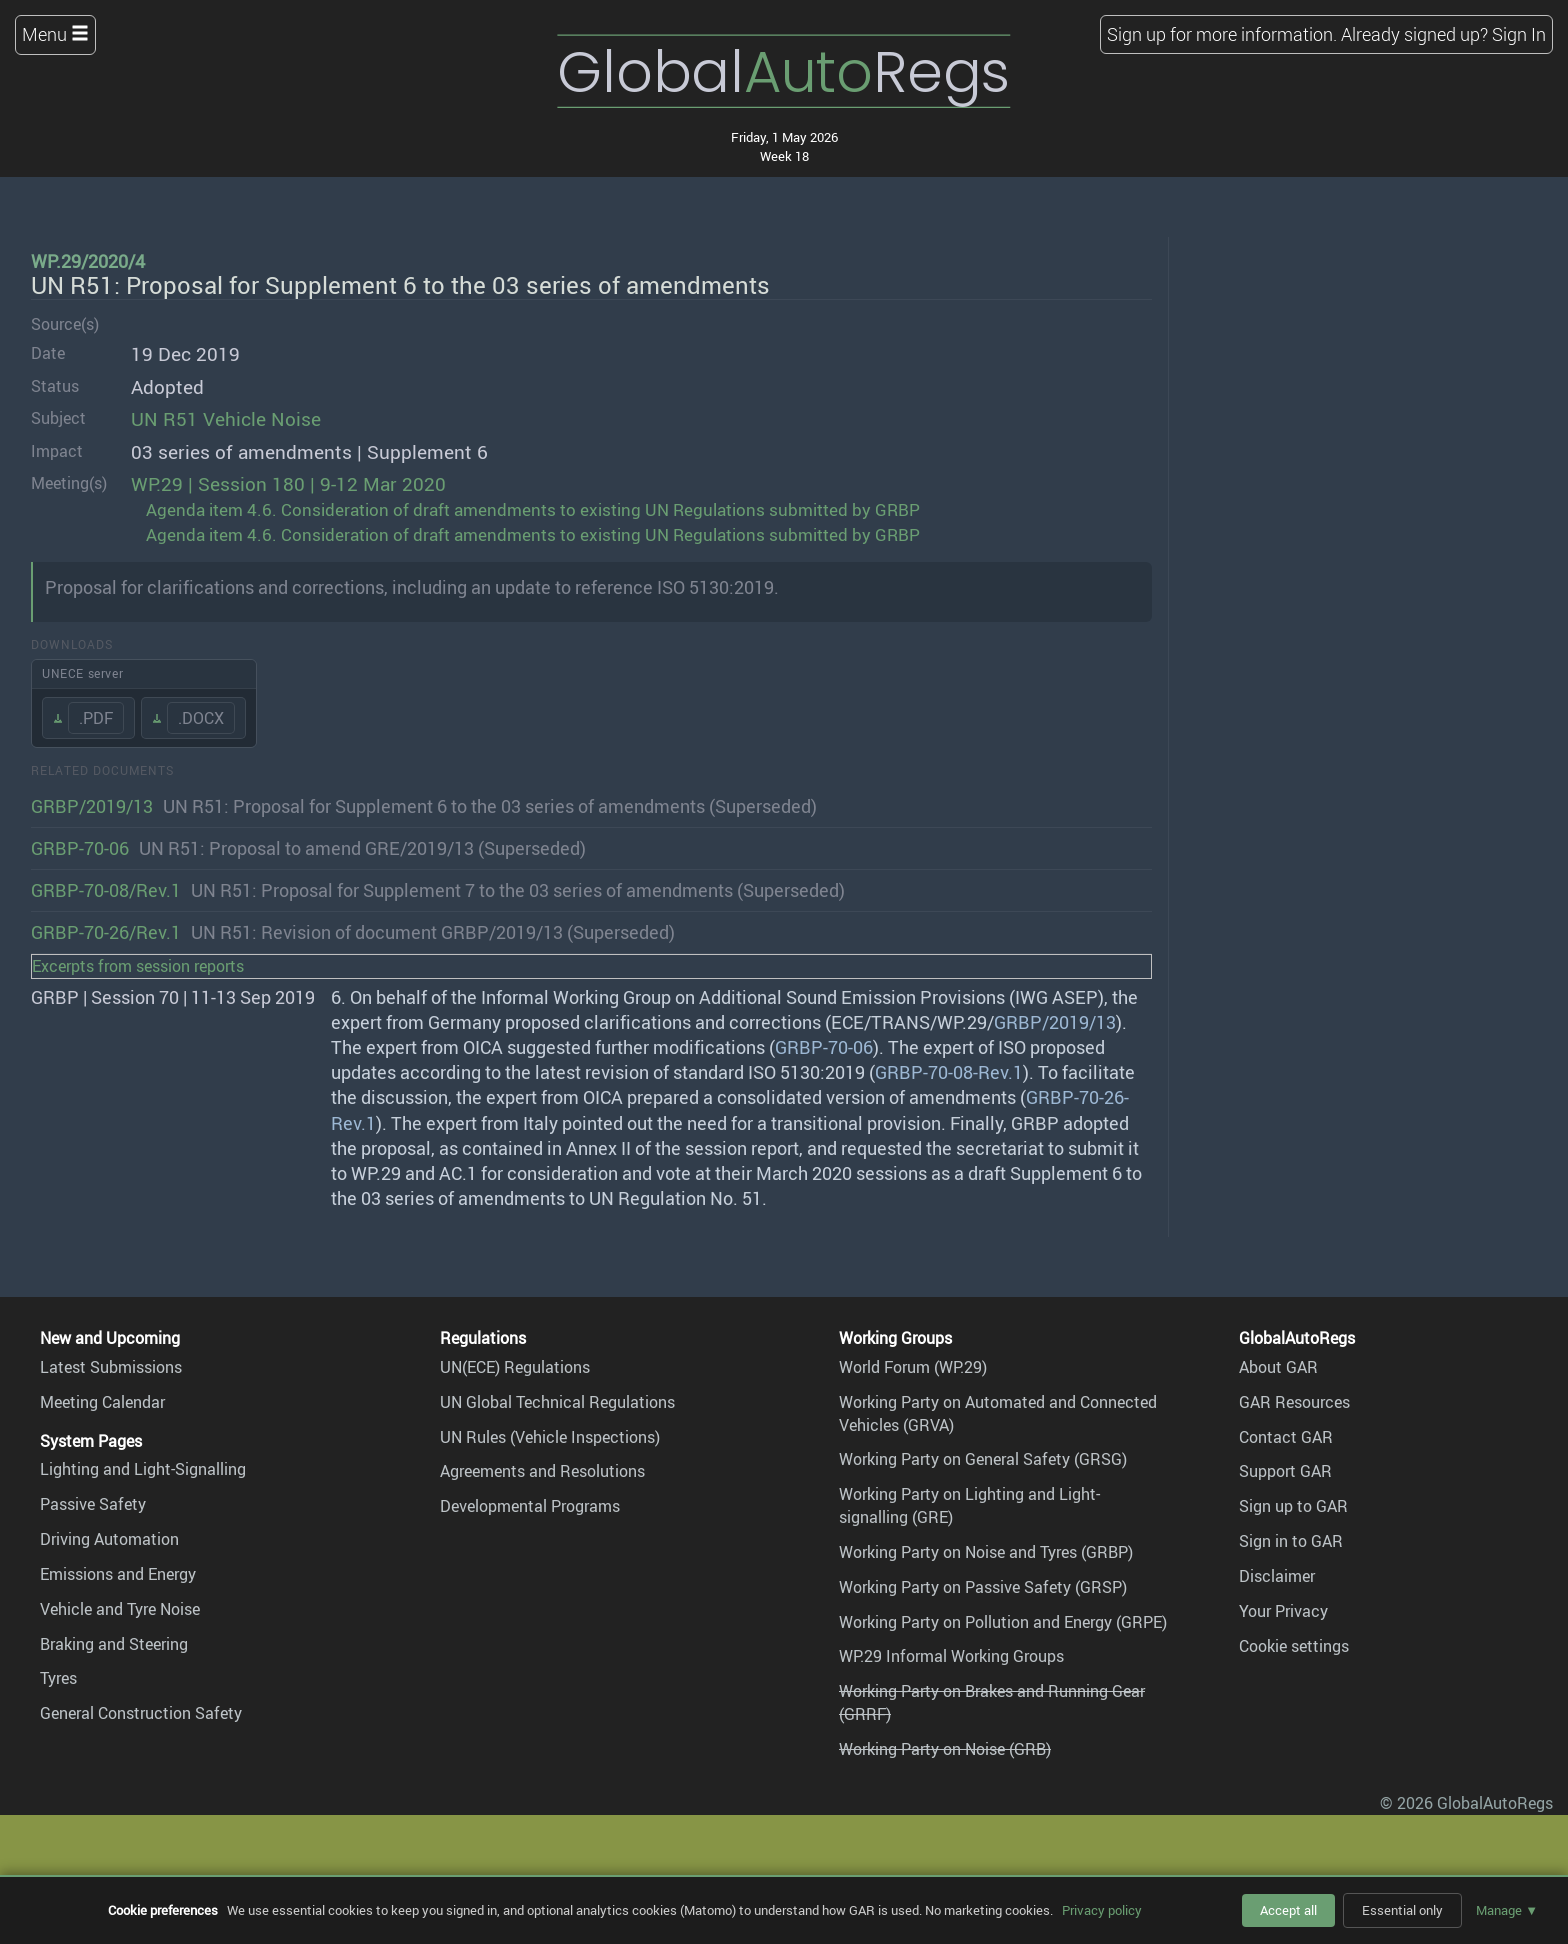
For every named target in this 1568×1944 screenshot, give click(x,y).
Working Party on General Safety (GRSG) (983, 1459)
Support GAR (1285, 1471)
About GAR (1278, 1367)
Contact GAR (1286, 1437)
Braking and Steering (114, 1644)
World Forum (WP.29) (913, 1367)
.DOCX (201, 718)
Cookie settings (1294, 1646)
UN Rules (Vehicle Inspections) (550, 1437)
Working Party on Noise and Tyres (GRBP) (986, 1552)
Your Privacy (1283, 1611)
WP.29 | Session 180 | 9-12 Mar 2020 (288, 484)
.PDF (96, 718)
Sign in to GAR (1291, 1541)
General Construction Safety (141, 1713)
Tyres (58, 1678)
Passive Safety (93, 1504)
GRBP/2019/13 (92, 806)
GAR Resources (1294, 1402)
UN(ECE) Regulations (515, 1367)
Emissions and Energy (118, 1574)
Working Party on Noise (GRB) (945, 1749)
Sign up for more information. (1222, 34)
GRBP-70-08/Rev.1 (106, 890)
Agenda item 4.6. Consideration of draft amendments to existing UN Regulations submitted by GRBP (533, 509)
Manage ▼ (1507, 1910)
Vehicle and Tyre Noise (120, 1609)
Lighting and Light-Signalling (143, 1469)
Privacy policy (1102, 1910)
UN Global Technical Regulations (557, 1402)
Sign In (1519, 34)
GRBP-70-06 (80, 848)
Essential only (1402, 1910)
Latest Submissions (111, 1367)
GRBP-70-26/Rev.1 (106, 932)
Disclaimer (1277, 1576)
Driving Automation (109, 1539)
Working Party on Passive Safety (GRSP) (983, 1587)
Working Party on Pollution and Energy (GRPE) (1003, 1622)
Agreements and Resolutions (542, 1471)
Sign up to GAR (1293, 1506)
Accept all (1288, 1910)
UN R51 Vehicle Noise (226, 419)
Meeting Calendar (102, 1402)
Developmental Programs (530, 1506)
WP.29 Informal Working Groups (951, 1656)
